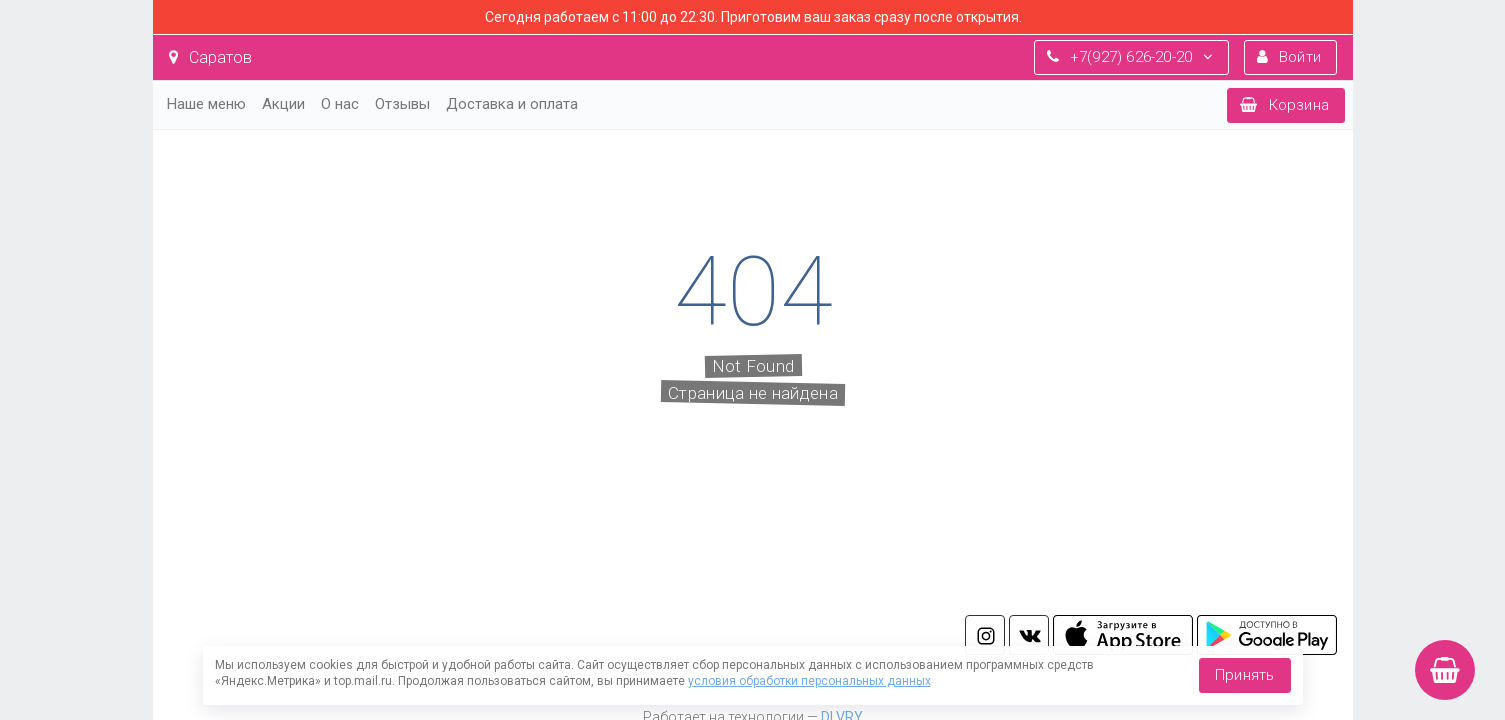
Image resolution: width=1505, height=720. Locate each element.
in (985, 635)
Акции (283, 104)
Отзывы (402, 104)
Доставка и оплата (512, 104)
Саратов (210, 57)
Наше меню (206, 104)
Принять (1244, 675)
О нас (340, 104)
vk (1029, 635)
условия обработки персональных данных (809, 681)
